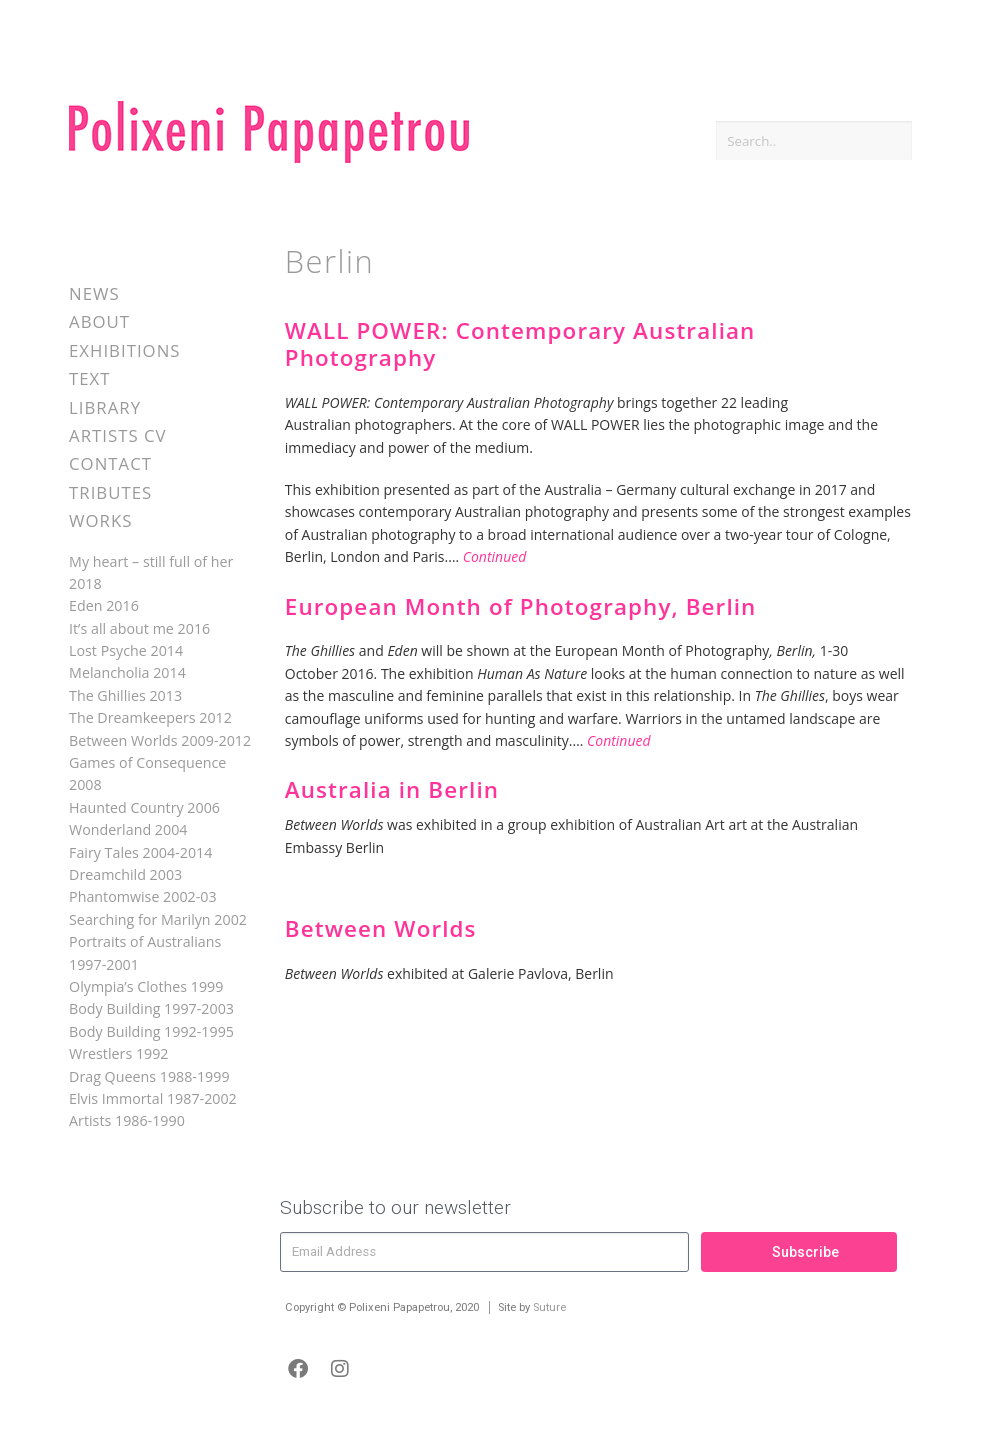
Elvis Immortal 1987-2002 (153, 1098)
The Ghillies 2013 (125, 695)
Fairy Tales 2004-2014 (140, 852)
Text (90, 378)
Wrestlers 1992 (118, 1053)
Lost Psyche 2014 (126, 650)
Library (105, 407)
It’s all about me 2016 (139, 628)
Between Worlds (381, 928)
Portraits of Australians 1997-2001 (145, 952)
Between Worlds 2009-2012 (160, 740)
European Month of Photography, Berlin (521, 606)
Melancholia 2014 (127, 672)
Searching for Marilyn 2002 (158, 919)
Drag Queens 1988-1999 (149, 1076)
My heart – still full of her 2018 (151, 572)
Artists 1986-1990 (127, 1120)
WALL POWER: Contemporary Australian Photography (520, 344)
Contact (110, 463)
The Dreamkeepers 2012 (150, 717)
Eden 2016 (104, 605)
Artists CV (117, 435)
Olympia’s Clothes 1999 (146, 986)
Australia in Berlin (392, 789)
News (94, 293)
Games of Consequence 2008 (147, 773)
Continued (495, 556)
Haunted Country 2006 (144, 807)
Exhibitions (124, 350)
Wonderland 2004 (128, 829)
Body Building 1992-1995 (151, 1031)
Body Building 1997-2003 (151, 1008)
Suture (549, 1307)
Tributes (110, 492)
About (99, 321)
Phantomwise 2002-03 (143, 896)
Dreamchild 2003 (125, 874)
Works (100, 520)
